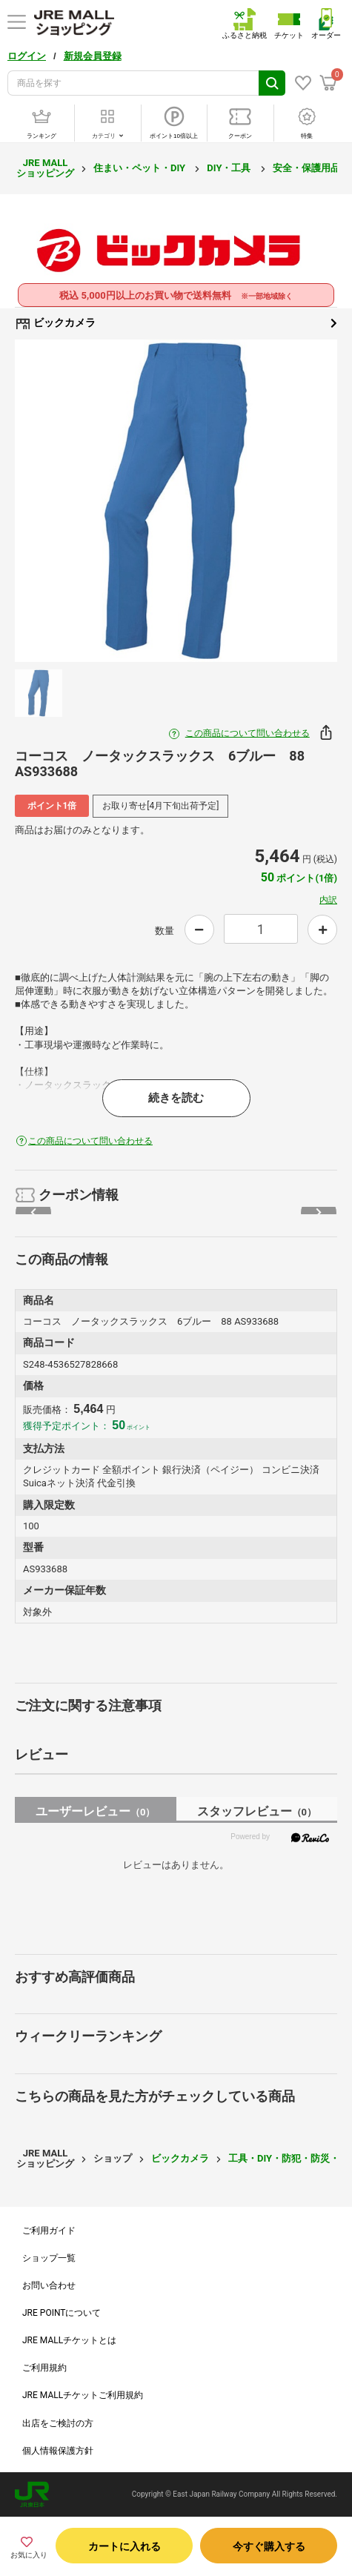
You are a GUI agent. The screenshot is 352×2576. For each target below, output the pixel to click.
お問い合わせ (49, 2285)
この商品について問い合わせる (247, 733)
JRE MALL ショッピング (45, 168)
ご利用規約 (44, 2368)
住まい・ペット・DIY (140, 167)
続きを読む (176, 1098)
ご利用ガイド (49, 2230)
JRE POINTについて (61, 2313)
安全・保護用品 (307, 167)
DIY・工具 (230, 167)
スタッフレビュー (256, 1811)
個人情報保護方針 (57, 2451)
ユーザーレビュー (95, 1811)
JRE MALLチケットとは (69, 2340)
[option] (176, 501)
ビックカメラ (176, 323)
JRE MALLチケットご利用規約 (82, 2395)
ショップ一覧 (49, 2258)
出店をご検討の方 (57, 2423)
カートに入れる (124, 2546)
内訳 (328, 900)
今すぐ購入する (269, 2546)
